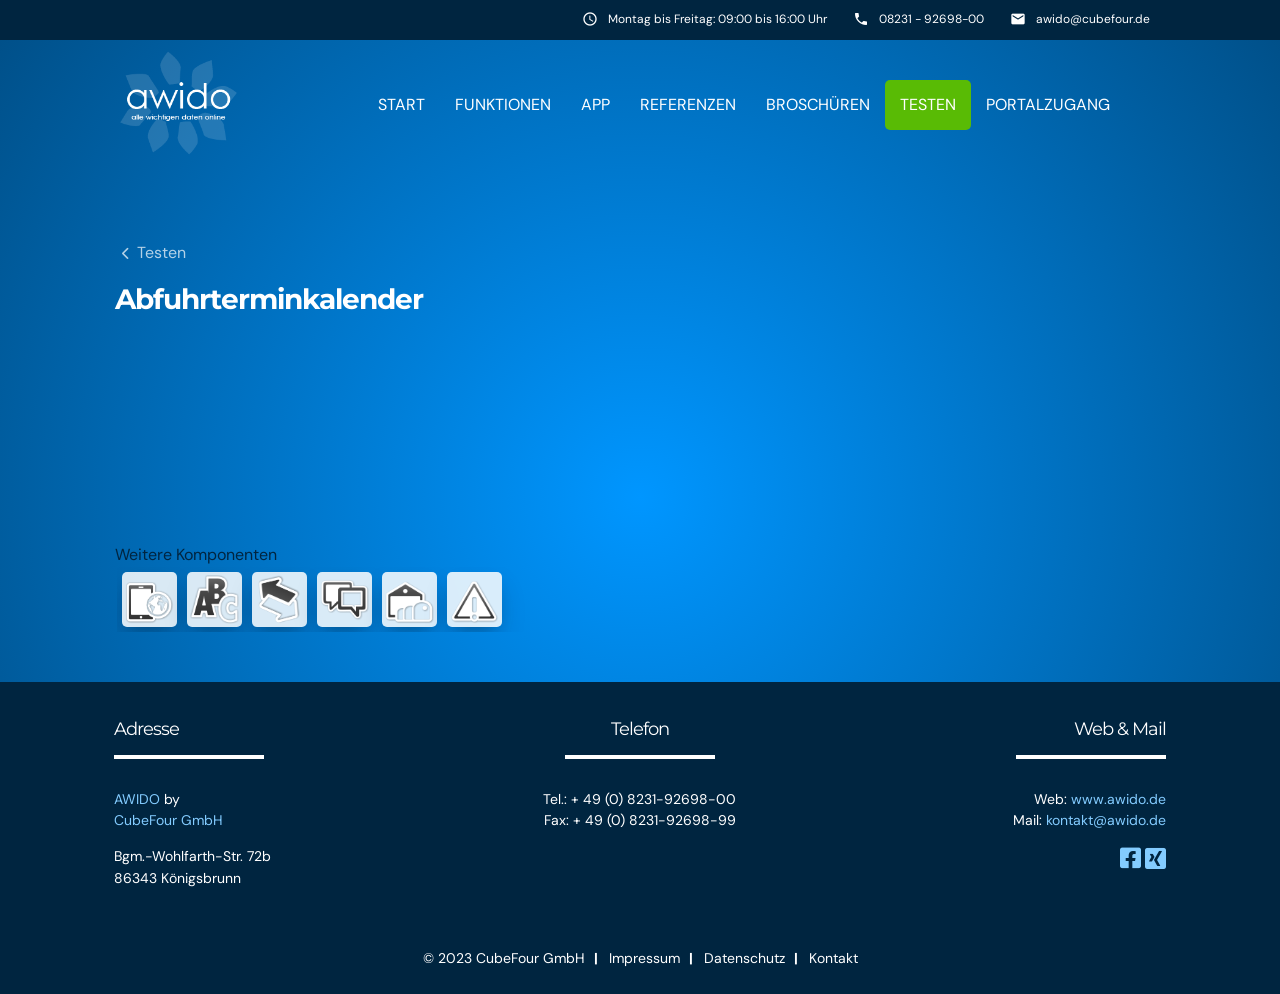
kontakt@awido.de (1106, 820)
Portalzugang (1048, 104)
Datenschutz (744, 958)
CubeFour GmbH (168, 820)
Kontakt (833, 958)
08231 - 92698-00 (931, 19)
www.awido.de (1118, 799)
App (595, 104)
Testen (928, 104)
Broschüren (818, 104)
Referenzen (688, 104)
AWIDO (137, 799)
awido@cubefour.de (1093, 19)
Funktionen (503, 104)
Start (401, 104)
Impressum (644, 958)
